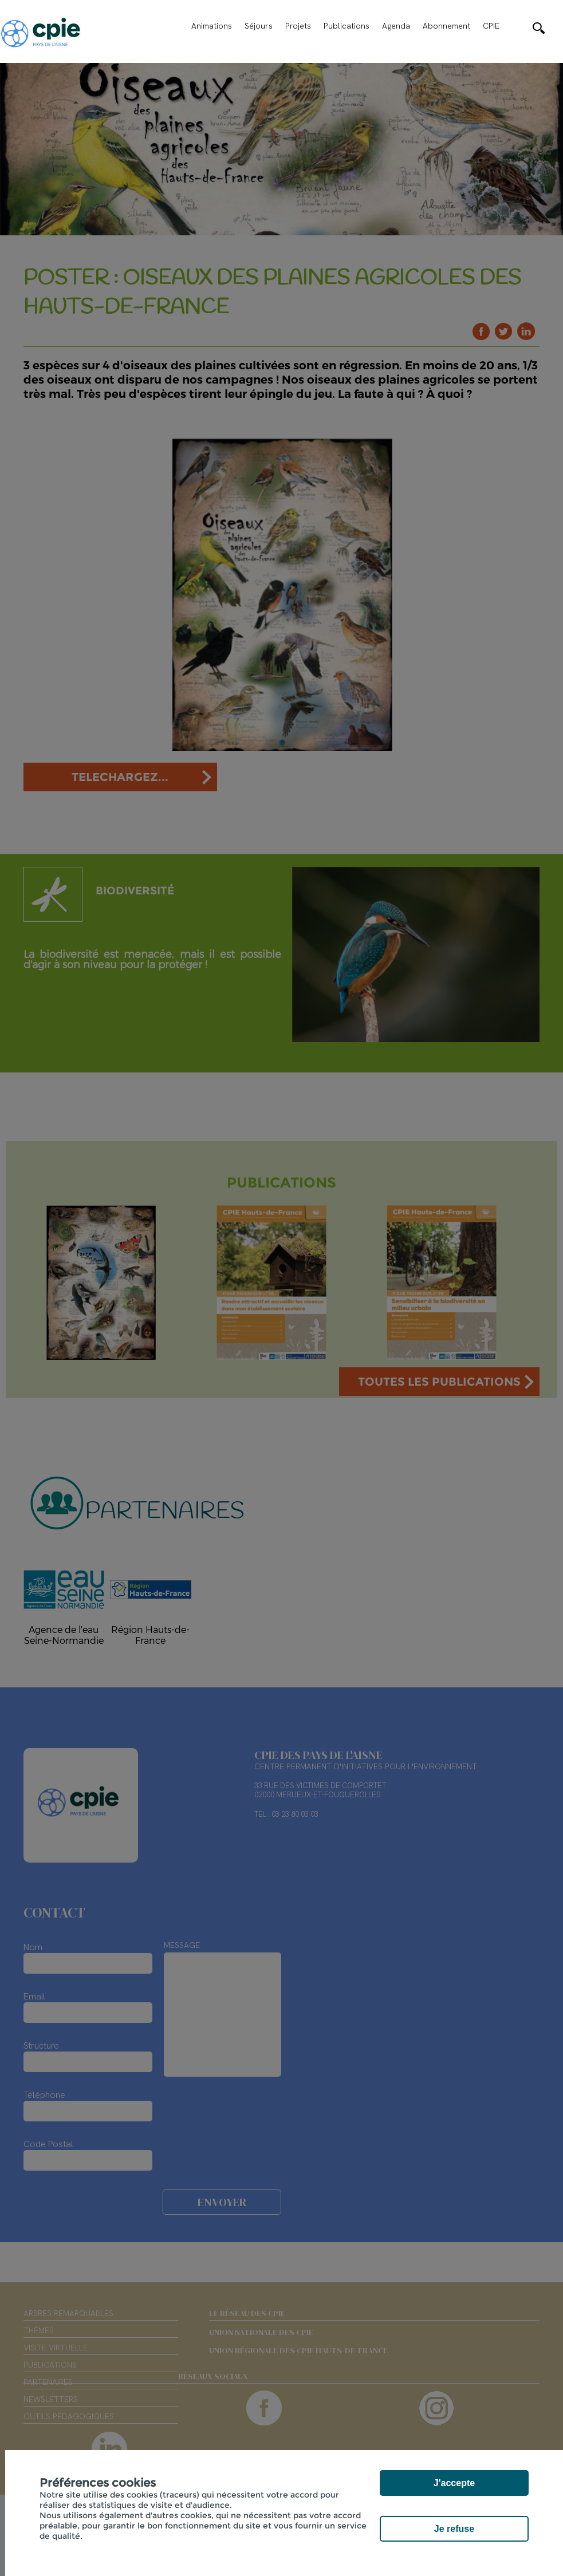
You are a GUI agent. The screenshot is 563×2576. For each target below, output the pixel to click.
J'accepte (454, 2483)
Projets (298, 26)
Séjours (259, 26)
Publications (346, 26)
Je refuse (454, 2529)
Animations (211, 26)
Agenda (396, 26)
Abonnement (446, 26)
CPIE (491, 26)
